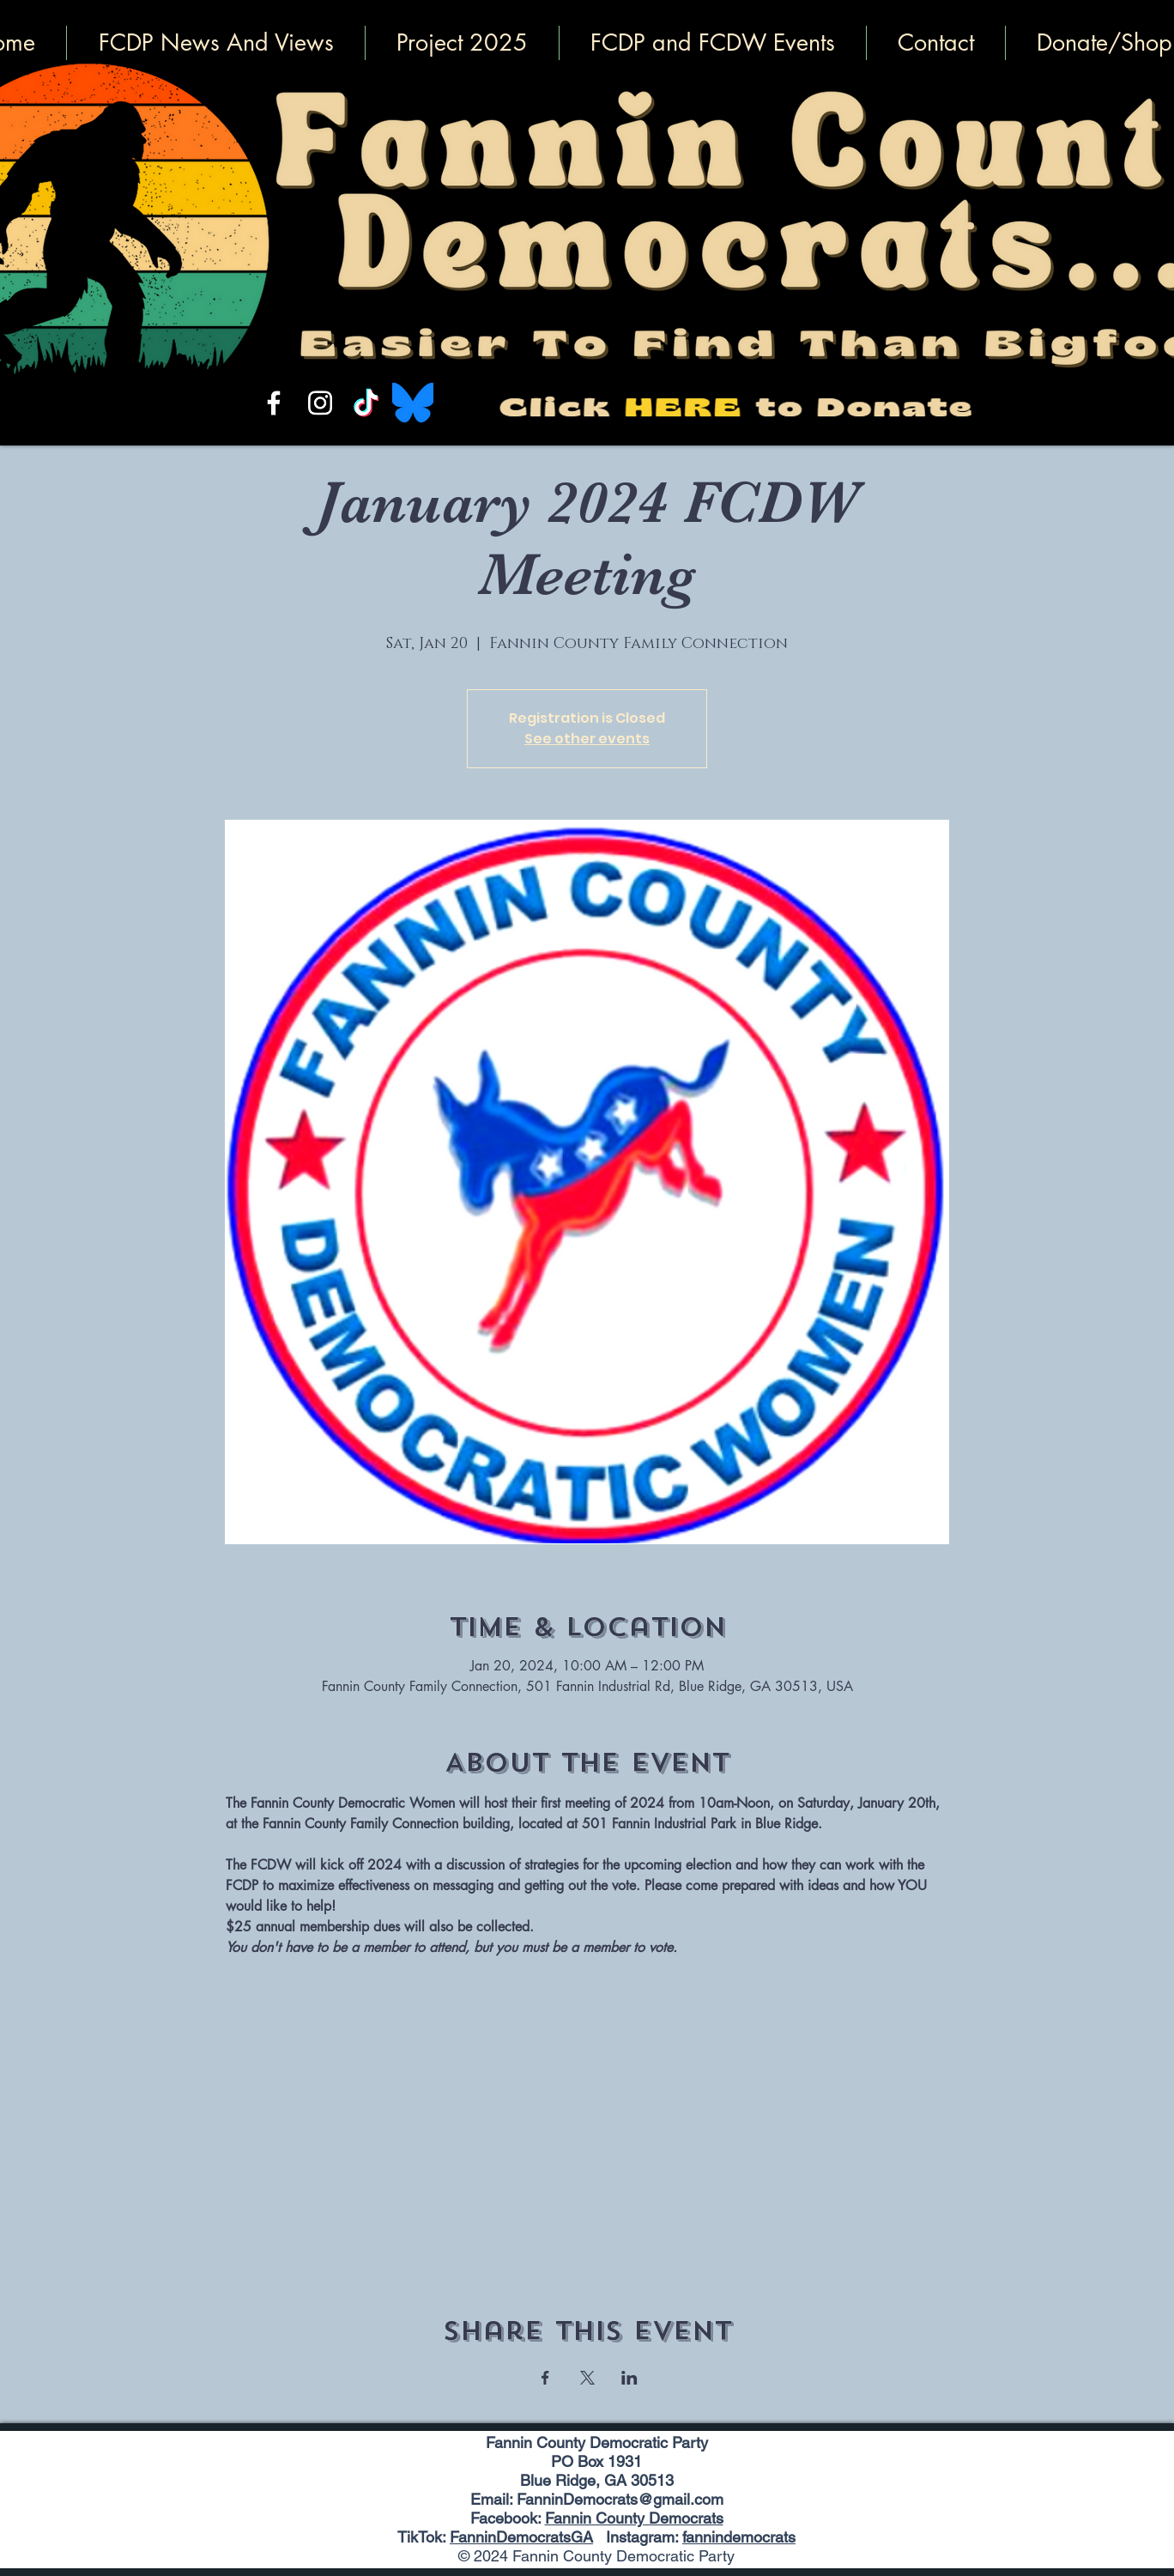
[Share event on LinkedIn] (629, 2378)
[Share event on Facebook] (545, 2378)
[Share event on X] (587, 2378)
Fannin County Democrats (634, 2518)
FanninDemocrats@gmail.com (620, 2499)
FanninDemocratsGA (521, 2537)
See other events (587, 739)
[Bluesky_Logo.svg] (412, 402)
